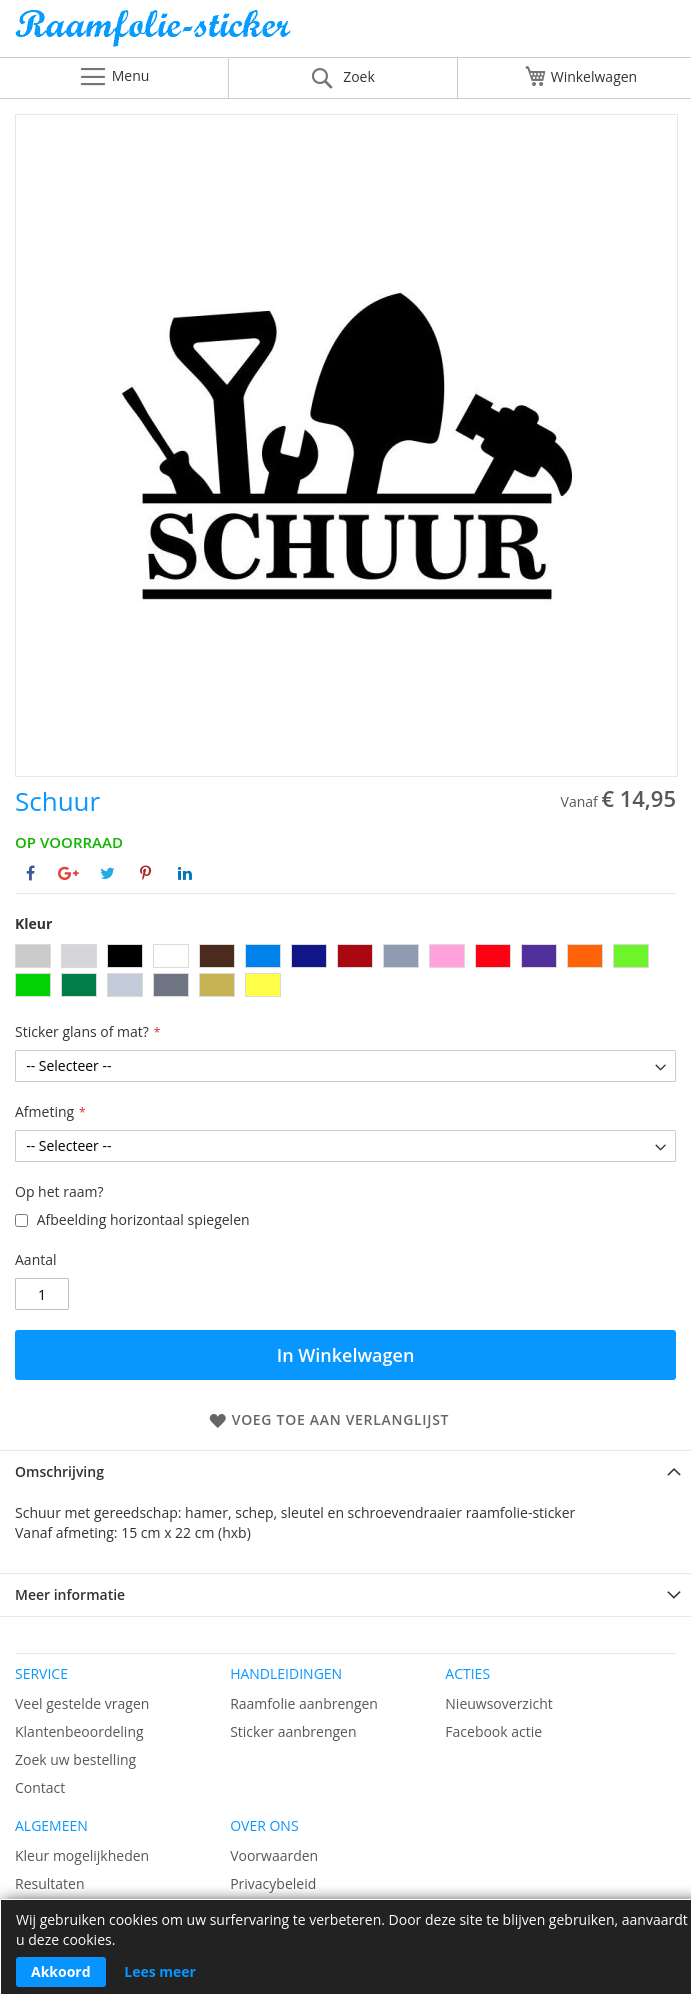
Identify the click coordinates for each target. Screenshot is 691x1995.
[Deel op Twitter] (107, 873)
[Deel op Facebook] (30, 873)
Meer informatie (70, 1594)
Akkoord (61, 1971)
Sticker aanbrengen (293, 1731)
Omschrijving (59, 1471)
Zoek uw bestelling (75, 1759)
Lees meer (160, 1971)
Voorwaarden (274, 1855)
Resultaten (50, 1883)
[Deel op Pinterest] (145, 873)
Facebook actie (493, 1731)
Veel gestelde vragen (82, 1703)
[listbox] (345, 973)
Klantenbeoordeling (79, 1731)
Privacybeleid (273, 1883)
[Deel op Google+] (68, 873)
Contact (40, 1787)
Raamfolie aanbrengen (304, 1703)
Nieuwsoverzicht (498, 1703)
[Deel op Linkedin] (185, 873)
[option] (33, 956)
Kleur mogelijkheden (82, 1855)
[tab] (345, 1471)
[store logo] (345, 33)
